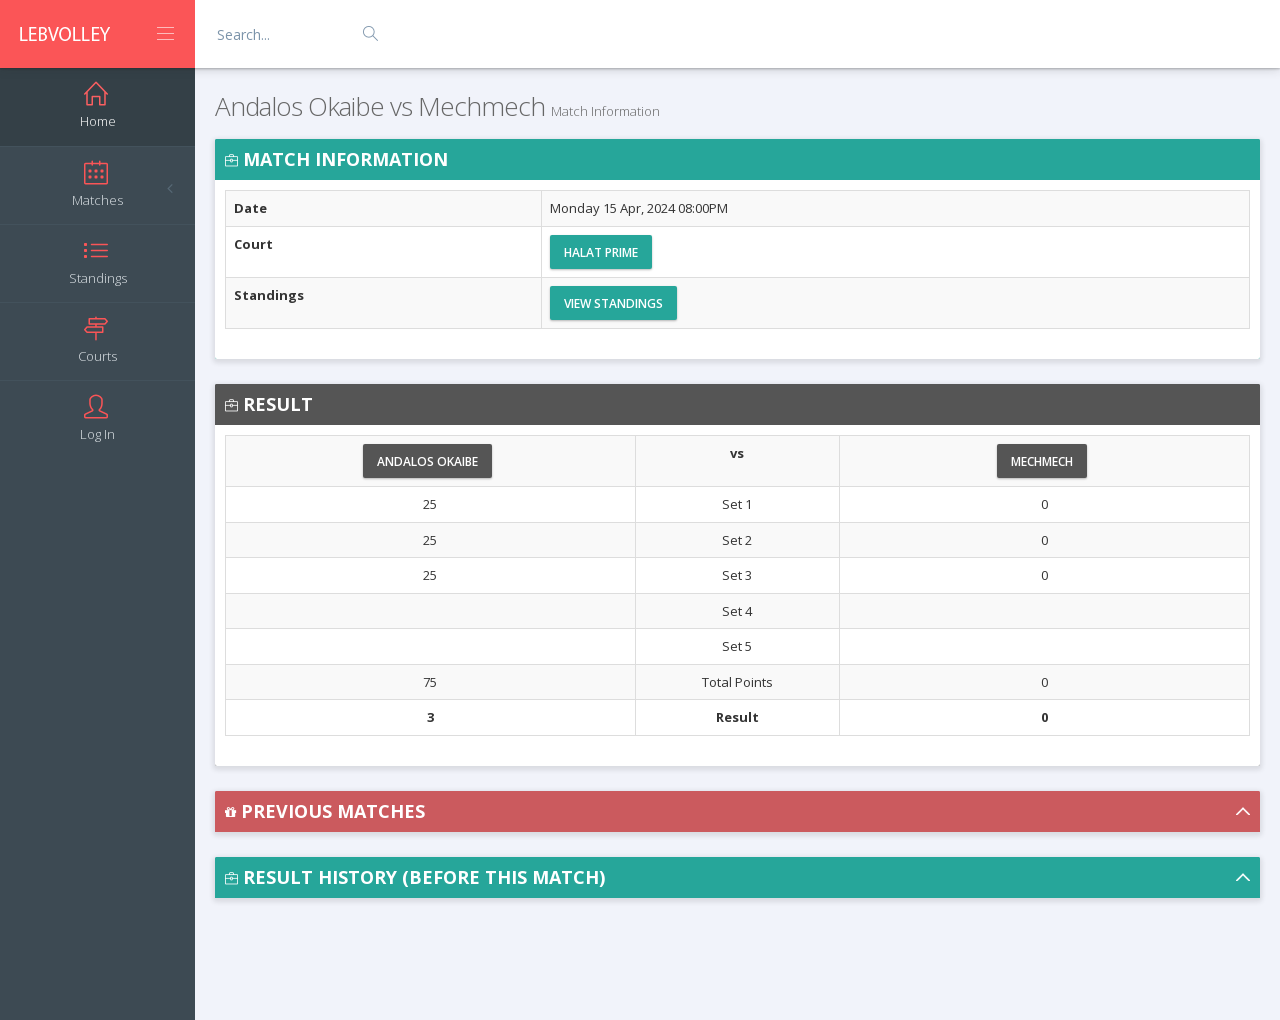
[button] (737, 811)
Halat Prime (601, 252)
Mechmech (1042, 461)
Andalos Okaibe (427, 461)
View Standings (613, 303)
